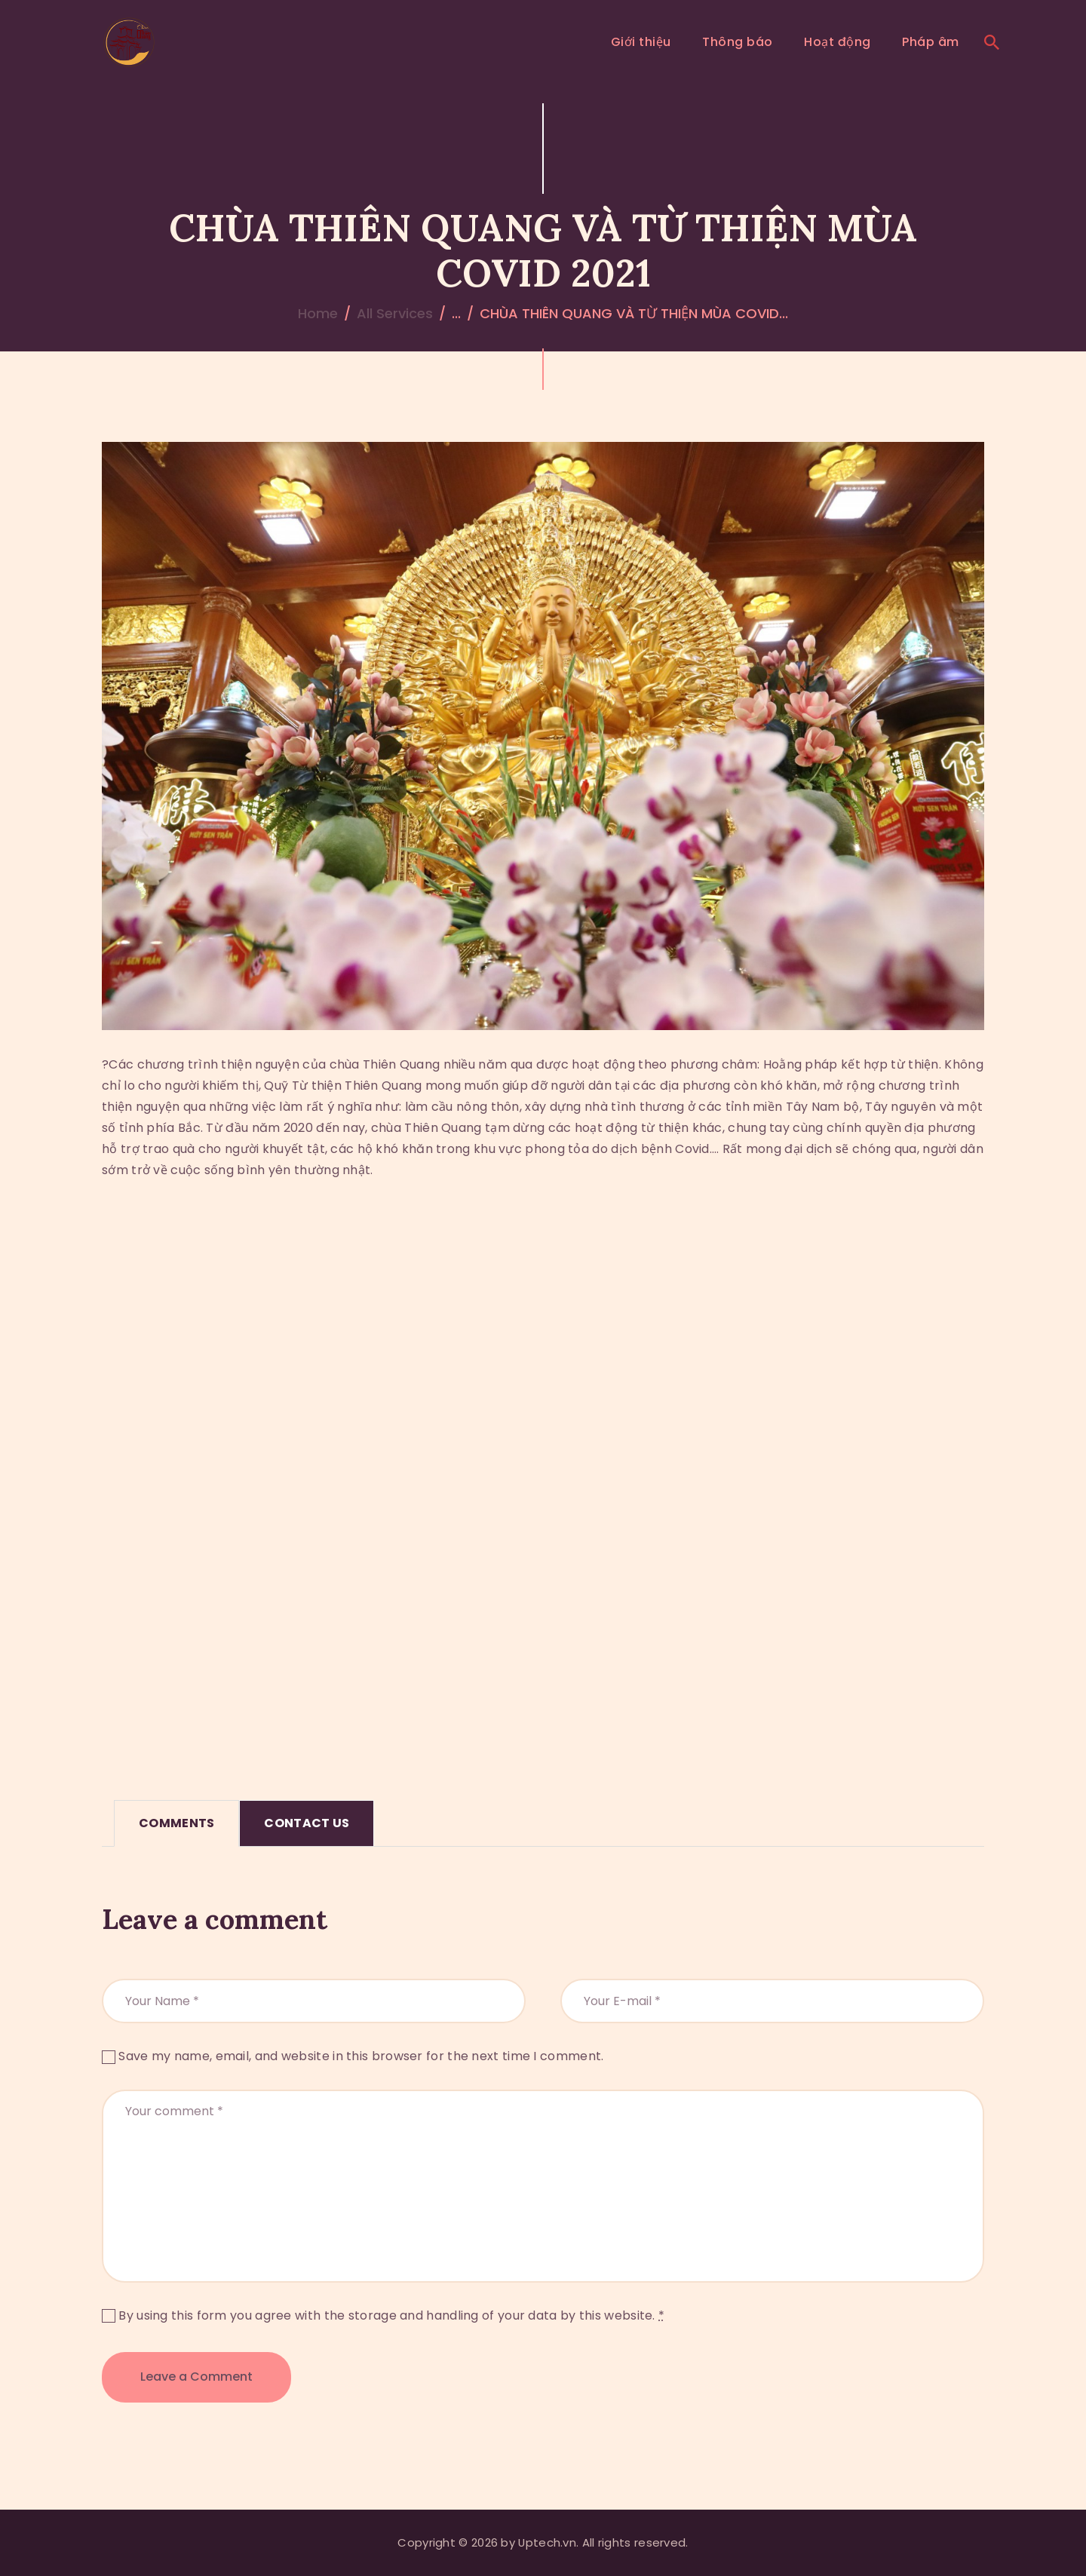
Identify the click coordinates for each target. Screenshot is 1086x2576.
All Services (395, 313)
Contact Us (306, 1823)
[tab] (176, 1823)
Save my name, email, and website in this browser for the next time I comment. (360, 2056)
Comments (176, 1823)
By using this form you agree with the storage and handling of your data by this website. (391, 2315)
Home (318, 313)
